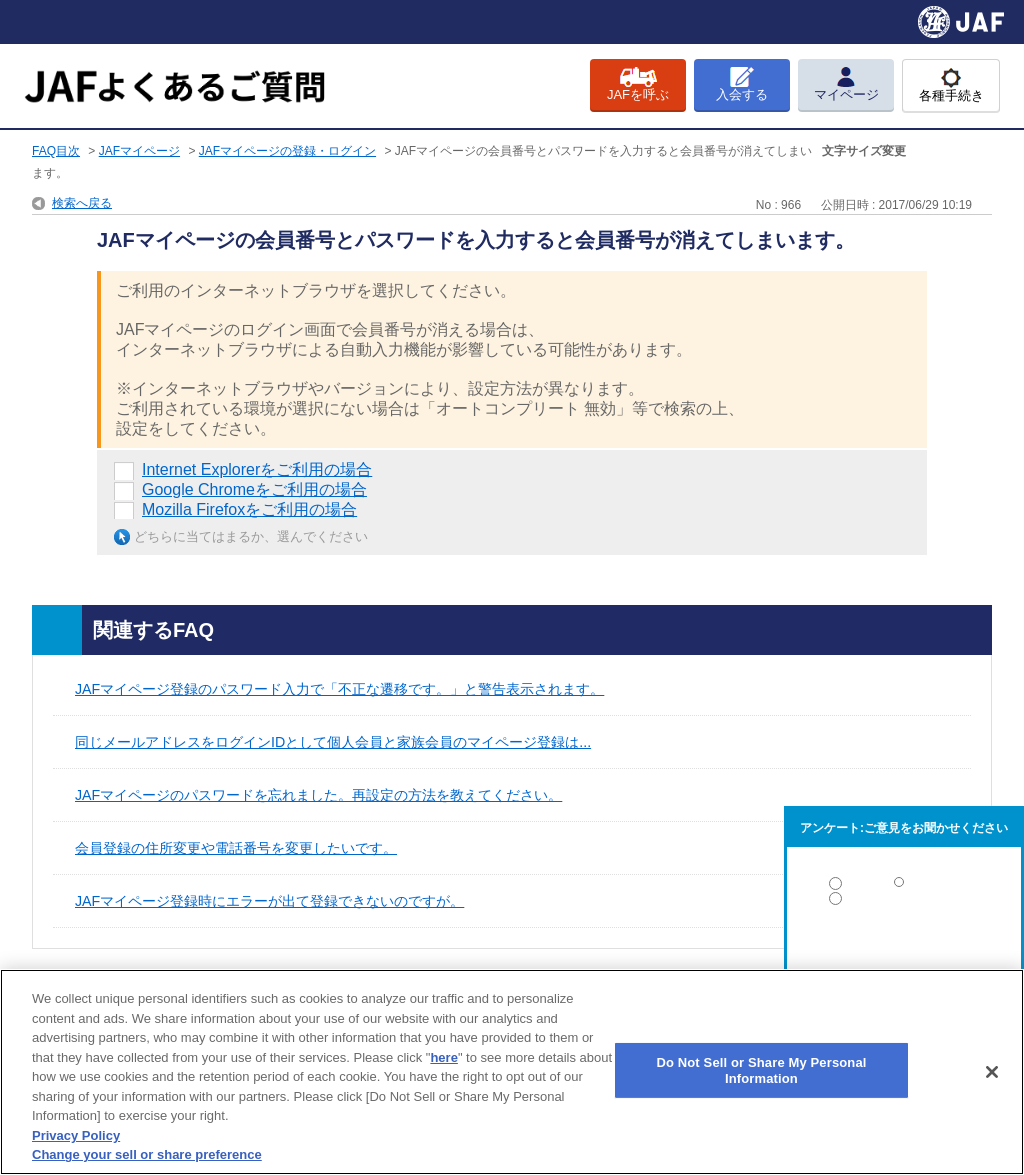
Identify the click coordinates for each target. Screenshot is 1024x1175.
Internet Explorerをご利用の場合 (257, 469)
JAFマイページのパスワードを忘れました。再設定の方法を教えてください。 (318, 795)
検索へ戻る (82, 203)
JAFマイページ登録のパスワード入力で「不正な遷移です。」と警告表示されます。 (339, 689)
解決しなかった (904, 953)
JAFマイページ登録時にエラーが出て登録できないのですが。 (269, 901)
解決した (904, 887)
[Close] (992, 1072)
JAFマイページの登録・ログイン (287, 151)
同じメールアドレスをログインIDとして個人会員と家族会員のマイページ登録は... (333, 742)
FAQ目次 (56, 151)
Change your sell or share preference (147, 1154)
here (443, 1057)
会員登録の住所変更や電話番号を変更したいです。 (236, 848)
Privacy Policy (76, 1135)
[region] (512, 1072)
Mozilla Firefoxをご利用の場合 (249, 509)
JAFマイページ (139, 151)
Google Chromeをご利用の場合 (254, 489)
